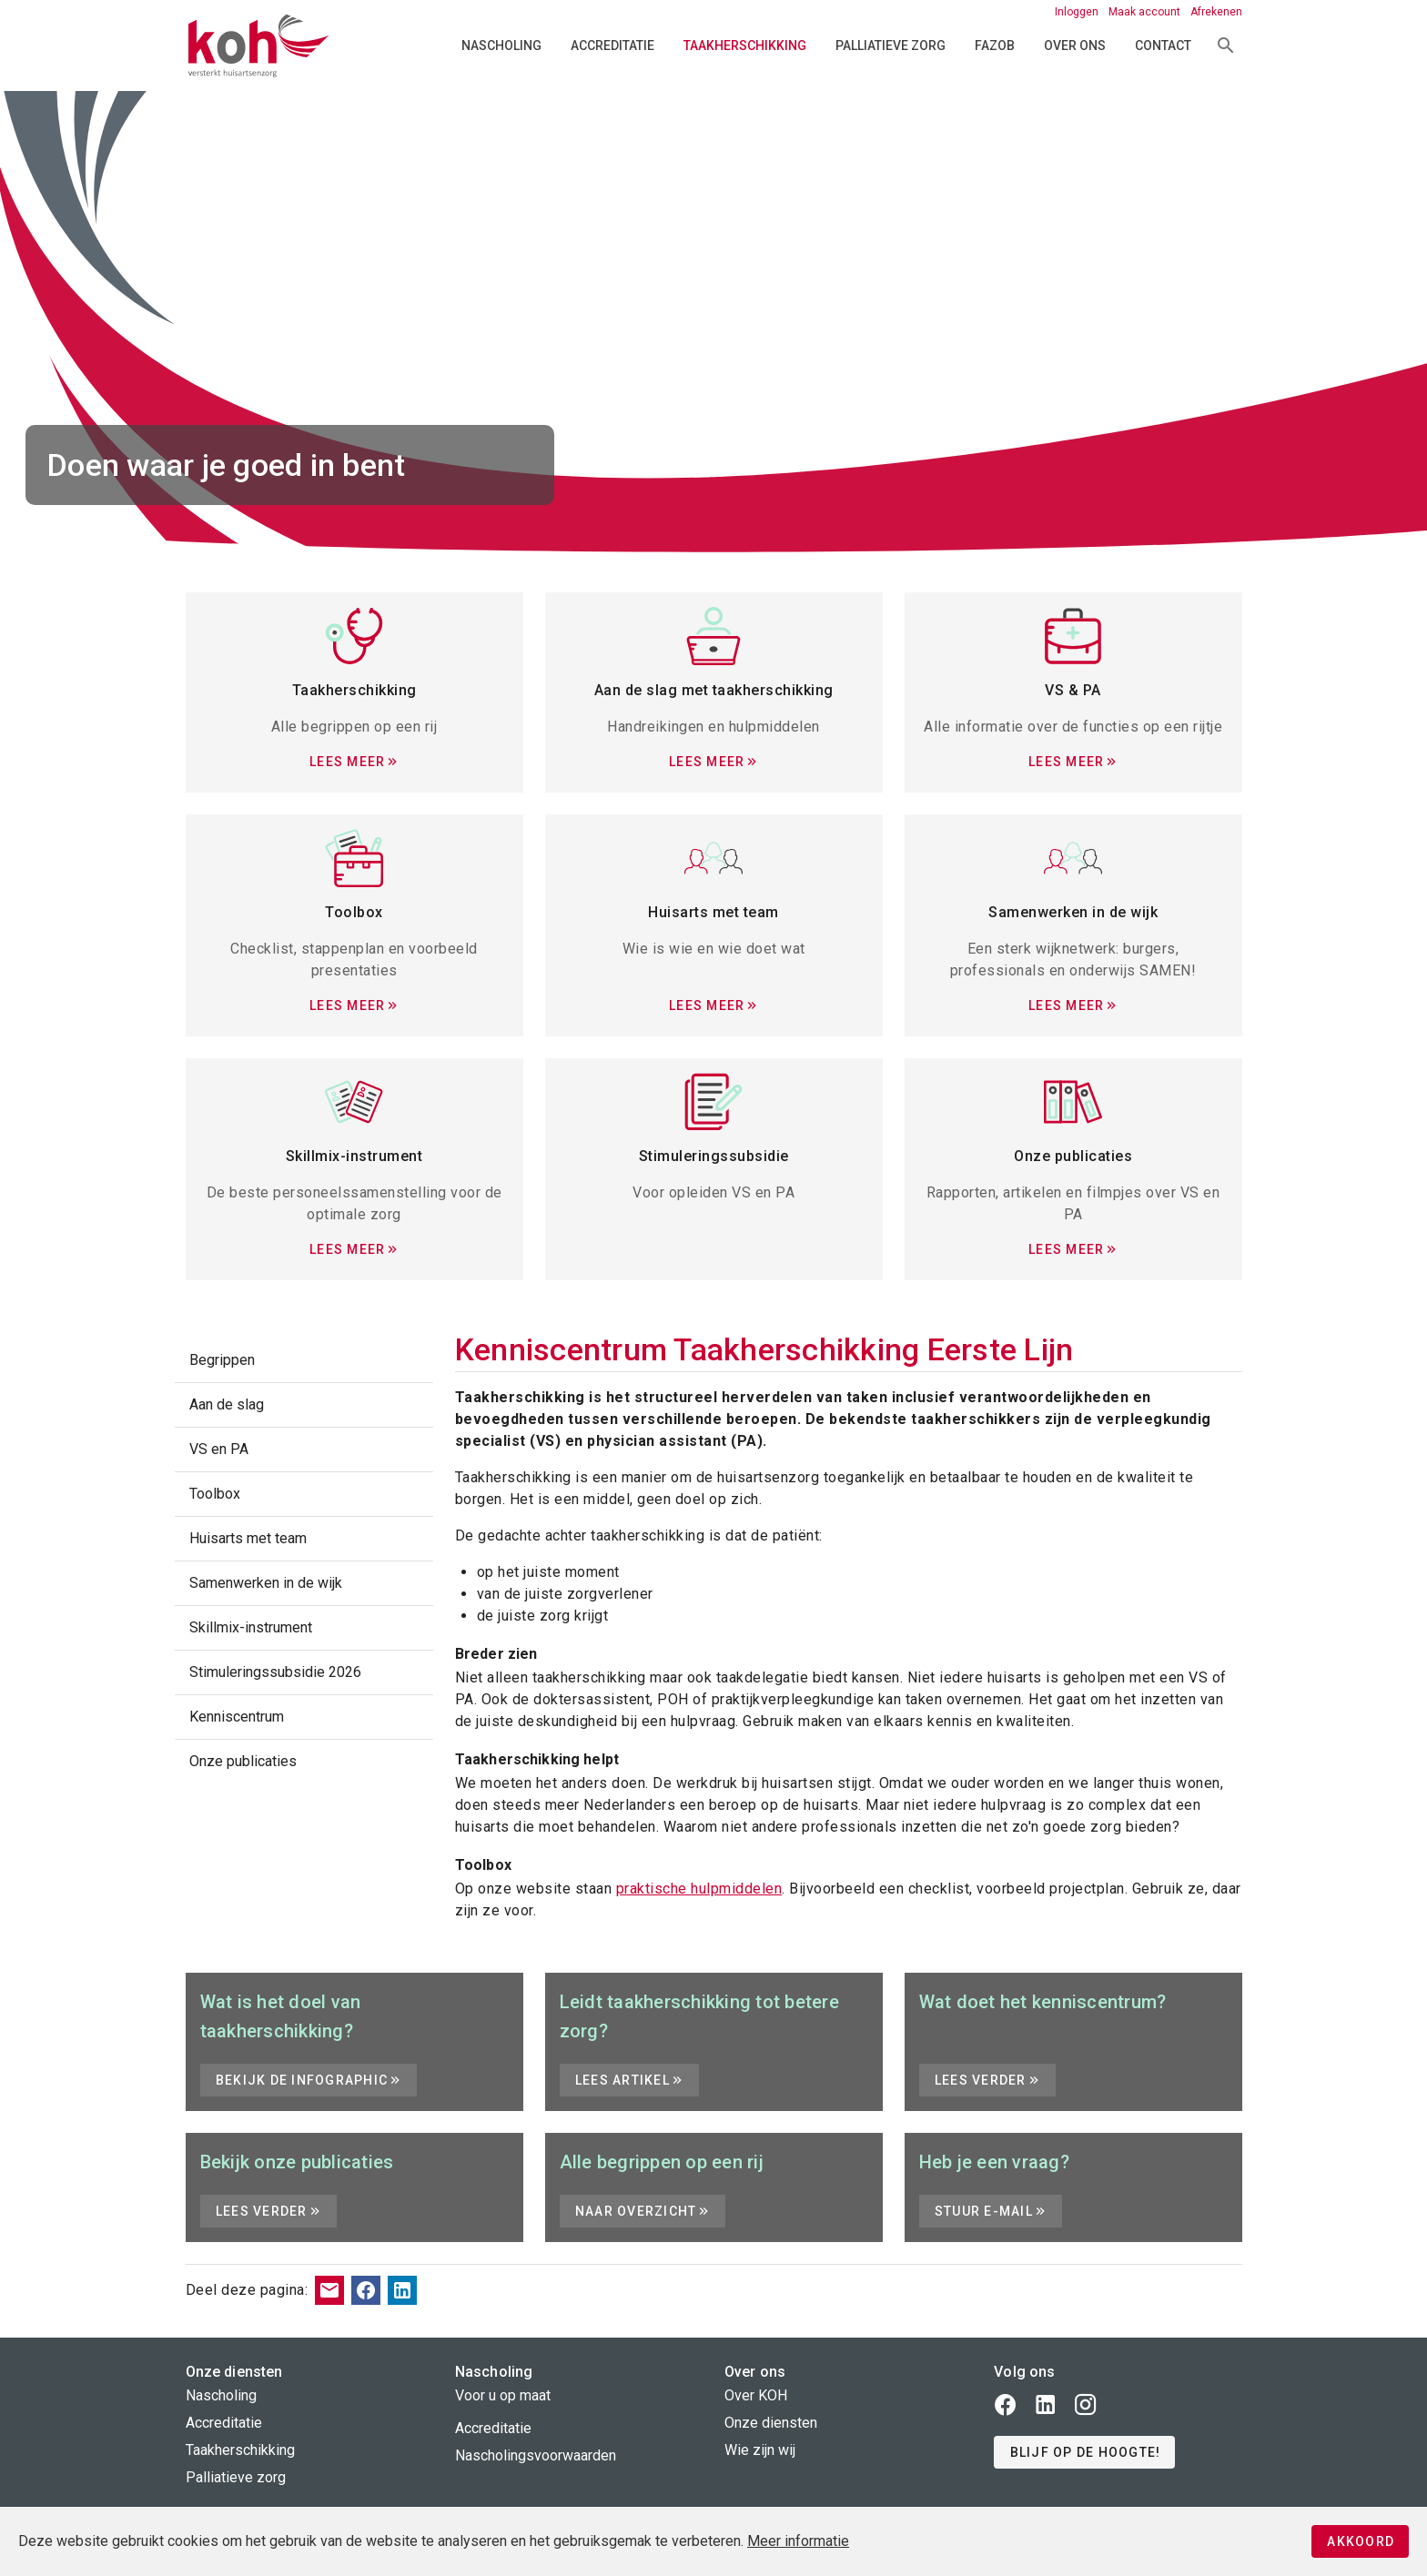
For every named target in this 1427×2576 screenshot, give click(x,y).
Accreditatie (612, 45)
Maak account (1145, 11)
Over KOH (755, 2395)
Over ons (1075, 45)
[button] (1084, 2452)
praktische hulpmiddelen (699, 1888)
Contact (1163, 45)
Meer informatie (798, 2541)
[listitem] (304, 1360)
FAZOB (995, 45)
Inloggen (1078, 11)
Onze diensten (770, 2422)
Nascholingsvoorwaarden (535, 2455)
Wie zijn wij (759, 2450)
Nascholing (501, 45)
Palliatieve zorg (890, 45)
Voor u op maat (503, 2395)
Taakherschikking (744, 45)
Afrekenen (1216, 11)
